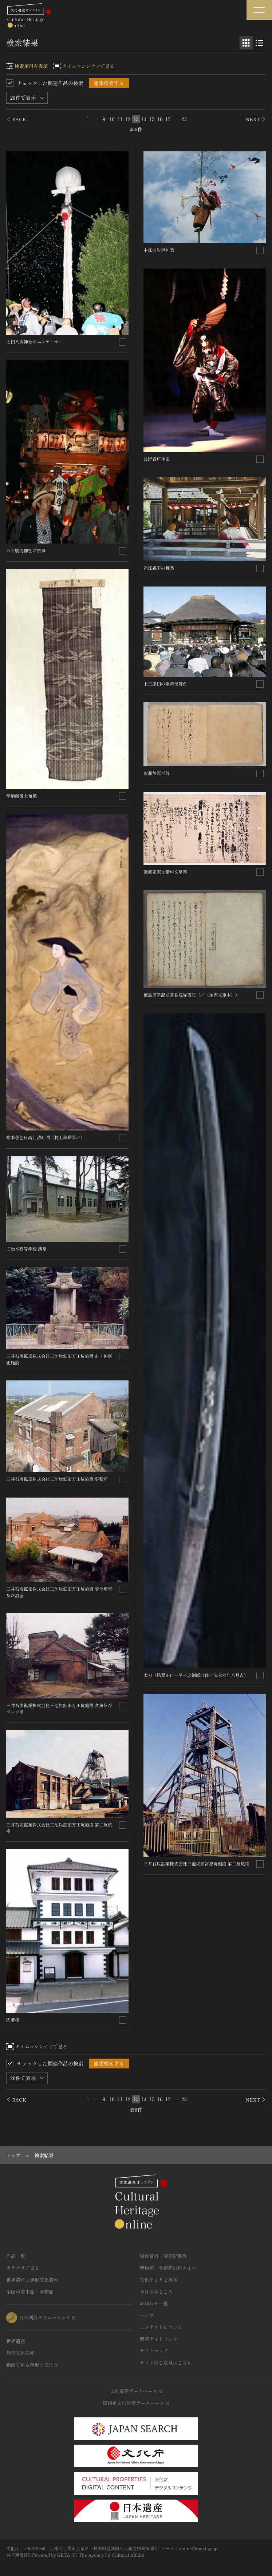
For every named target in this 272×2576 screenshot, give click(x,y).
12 (128, 119)
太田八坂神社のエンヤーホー (34, 341)
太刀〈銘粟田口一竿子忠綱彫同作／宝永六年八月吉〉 (195, 1675)
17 (167, 119)
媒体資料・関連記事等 (163, 2256)
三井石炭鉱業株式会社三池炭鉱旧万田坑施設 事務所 (57, 1479)
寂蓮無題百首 (156, 773)
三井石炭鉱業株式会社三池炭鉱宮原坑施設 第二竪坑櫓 (196, 1863)
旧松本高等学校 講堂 (26, 1248)
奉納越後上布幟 (21, 795)
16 (159, 119)
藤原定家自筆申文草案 (165, 871)
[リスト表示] (259, 42)
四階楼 (12, 2019)
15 (152, 119)
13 (135, 119)
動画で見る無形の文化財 (32, 2364)
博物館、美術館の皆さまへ (168, 2268)
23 (183, 119)
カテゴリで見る (22, 2268)
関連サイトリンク (159, 2339)
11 (120, 119)
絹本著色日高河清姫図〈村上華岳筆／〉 (45, 1137)
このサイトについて (161, 2326)
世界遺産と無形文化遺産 (32, 2279)
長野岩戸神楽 (156, 459)
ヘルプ (147, 2315)
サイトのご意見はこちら (166, 2362)
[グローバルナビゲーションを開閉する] (259, 10)
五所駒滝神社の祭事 (26, 550)
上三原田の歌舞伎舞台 (165, 683)
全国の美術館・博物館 (30, 2291)
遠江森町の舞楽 (158, 568)
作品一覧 (15, 2256)
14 (144, 119)
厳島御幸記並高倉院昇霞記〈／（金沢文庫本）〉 (191, 994)
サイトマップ (154, 2350)
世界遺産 (15, 2341)
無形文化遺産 (20, 2352)
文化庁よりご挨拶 (159, 2279)
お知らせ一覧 (154, 2303)
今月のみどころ (156, 2291)
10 (111, 119)
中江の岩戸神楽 (158, 250)
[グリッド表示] (246, 42)
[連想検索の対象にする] (122, 342)
